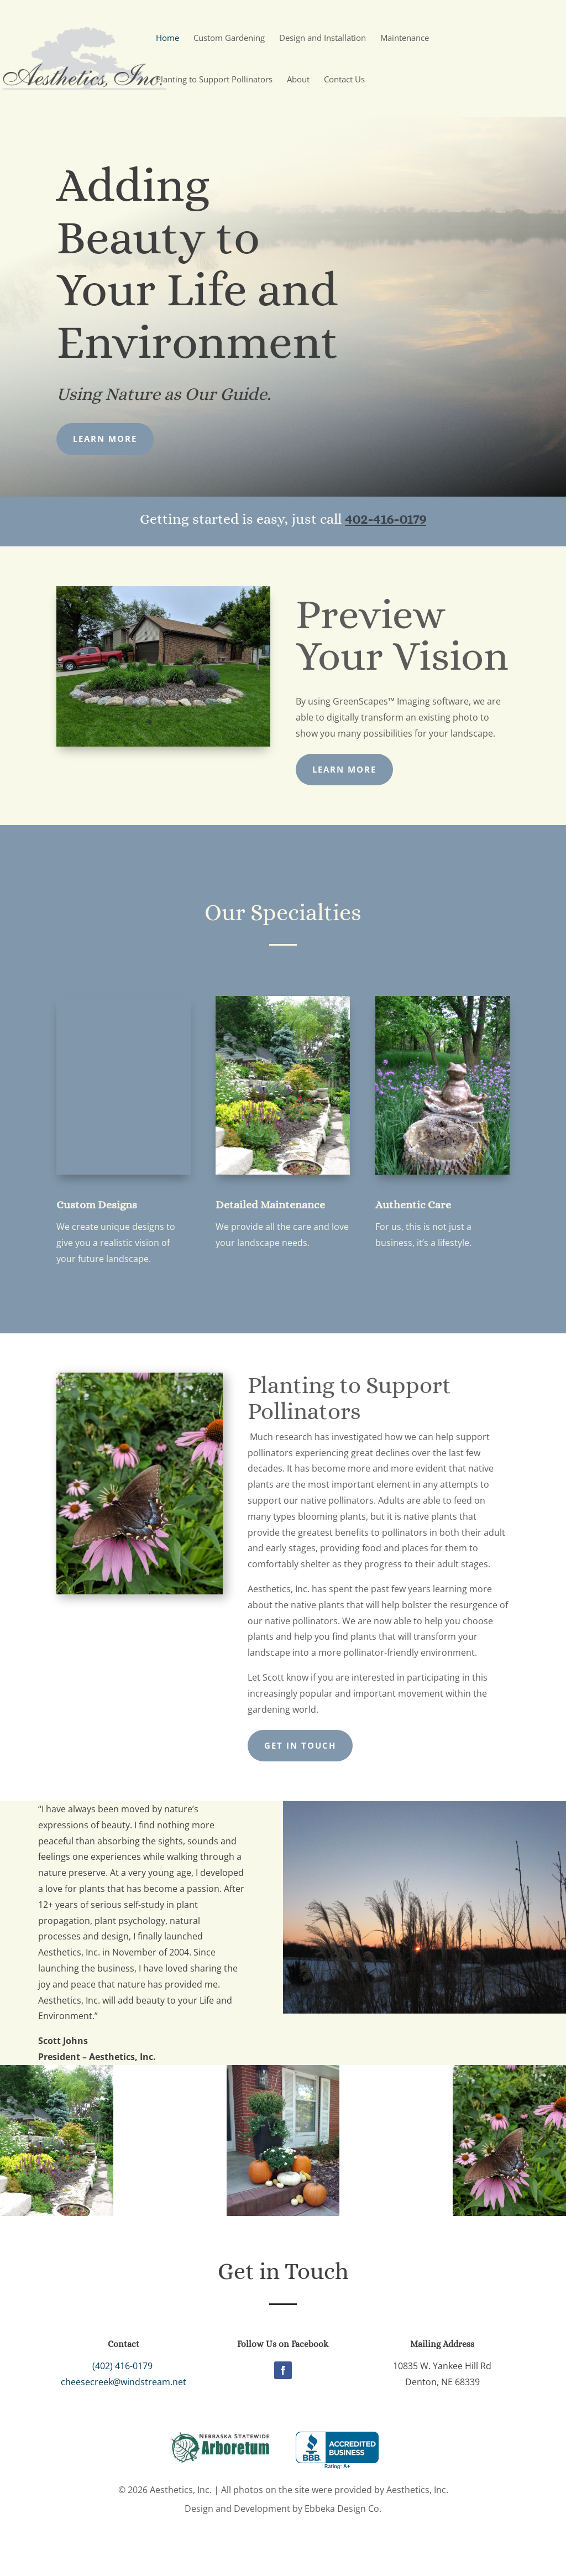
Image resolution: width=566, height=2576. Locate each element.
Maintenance (404, 38)
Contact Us (344, 80)
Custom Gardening (229, 38)
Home (167, 38)
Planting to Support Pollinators (214, 80)
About (298, 80)
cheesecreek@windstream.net (118, 2381)
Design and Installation (322, 38)
